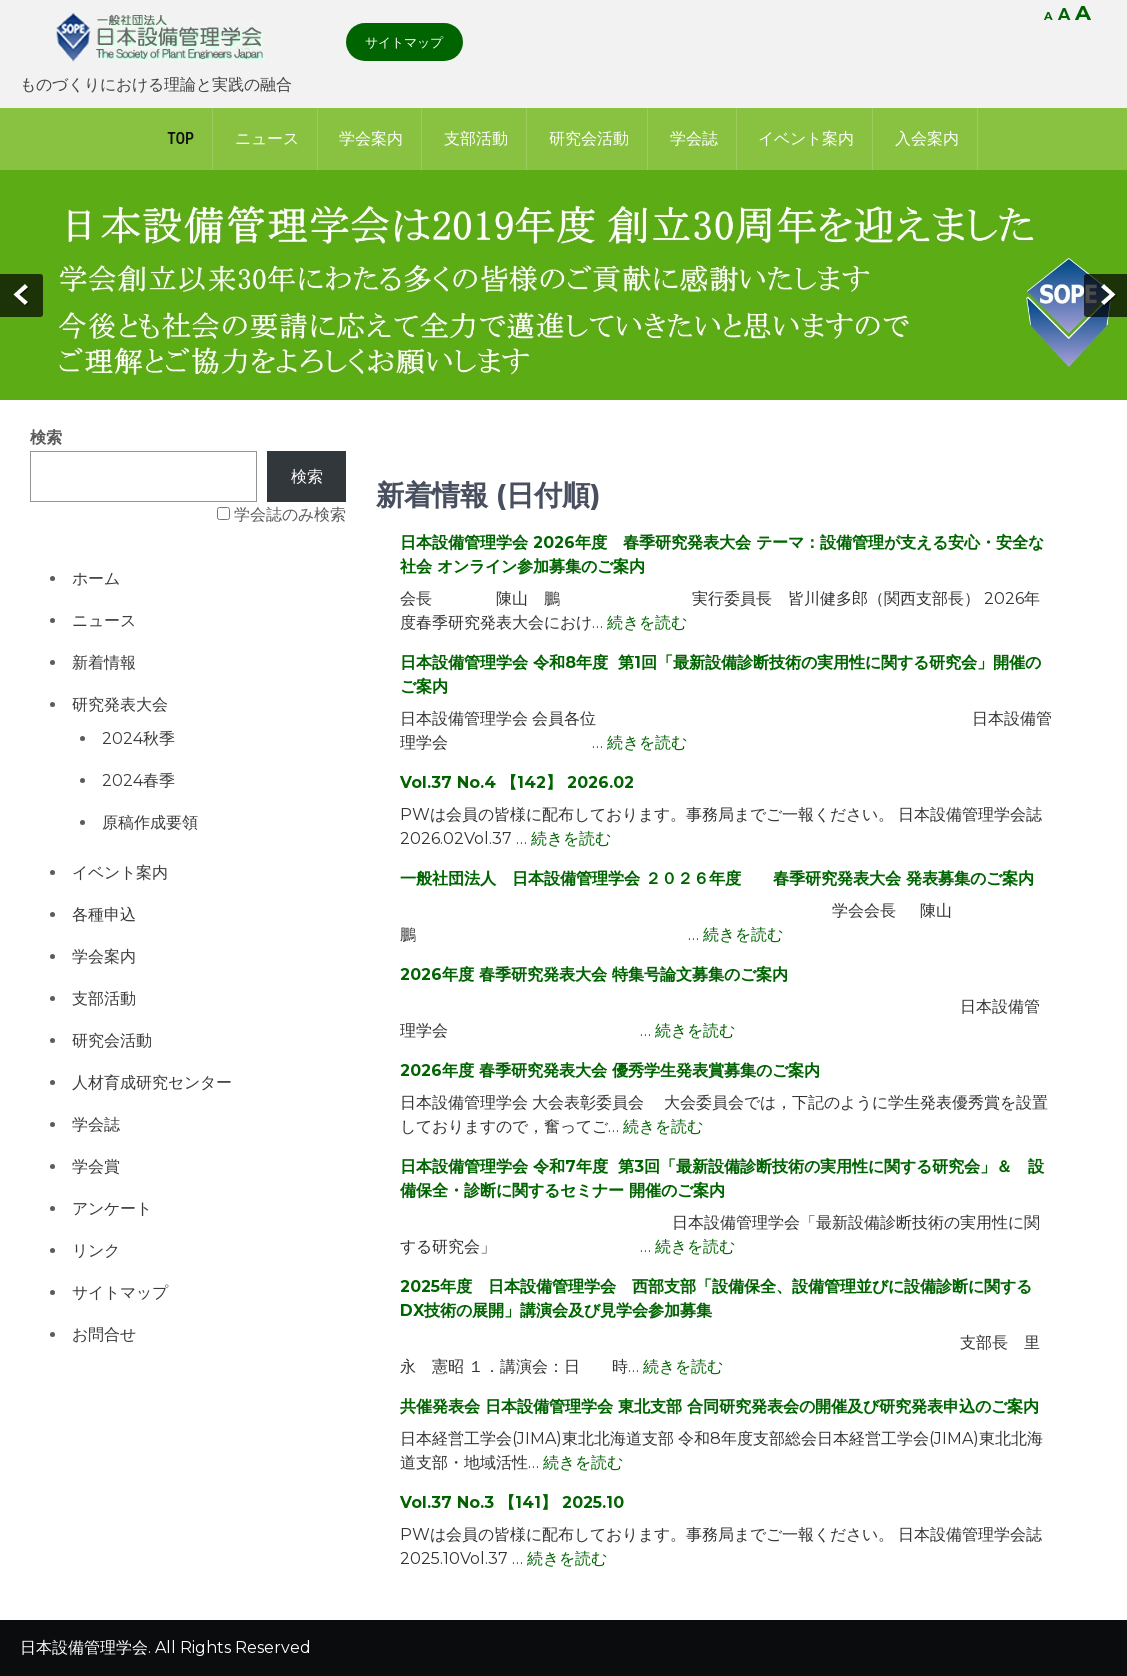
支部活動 (476, 138)
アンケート (112, 1208)
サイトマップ (404, 42)
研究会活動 (589, 138)
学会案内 (371, 138)
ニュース (267, 138)
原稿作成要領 (150, 822)
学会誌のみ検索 (290, 514)
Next (1105, 295)
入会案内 (927, 138)
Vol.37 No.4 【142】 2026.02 (517, 782)
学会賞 (96, 1166)
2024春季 (138, 780)
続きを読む (647, 622)
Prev (21, 295)
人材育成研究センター (152, 1082)
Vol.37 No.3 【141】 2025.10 (512, 1502)
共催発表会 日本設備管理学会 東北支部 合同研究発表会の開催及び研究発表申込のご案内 (719, 1406)
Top (180, 138)
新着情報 (104, 662)
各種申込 (104, 914)
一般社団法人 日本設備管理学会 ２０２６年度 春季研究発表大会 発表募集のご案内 (717, 878)
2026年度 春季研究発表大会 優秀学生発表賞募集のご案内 (610, 1070)
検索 (46, 437)
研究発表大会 (120, 704)
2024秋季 (138, 738)
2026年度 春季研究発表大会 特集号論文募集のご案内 (594, 974)
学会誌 (694, 138)
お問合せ (104, 1334)
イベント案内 (806, 138)
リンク (96, 1250)
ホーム (96, 578)
